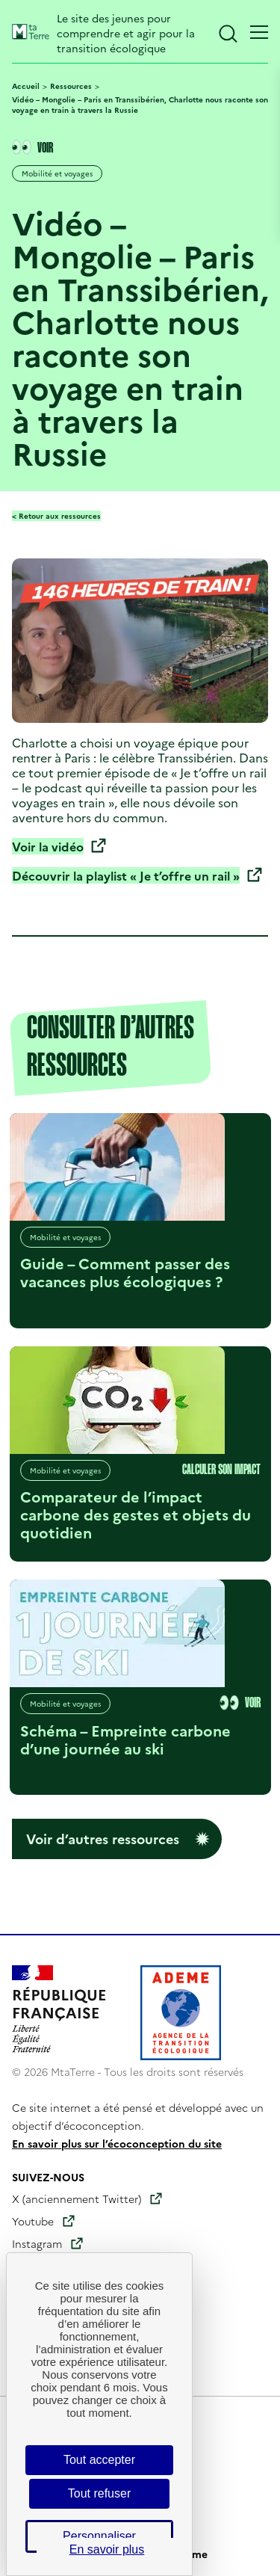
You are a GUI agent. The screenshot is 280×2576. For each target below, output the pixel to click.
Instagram (37, 2243)
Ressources (71, 86)
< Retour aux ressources (56, 516)
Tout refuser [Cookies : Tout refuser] (99, 2493)
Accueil (26, 86)
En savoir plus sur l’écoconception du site (117, 2143)
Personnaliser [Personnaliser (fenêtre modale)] (99, 2536)
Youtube (33, 2220)
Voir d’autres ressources (102, 1838)
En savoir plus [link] (107, 2549)
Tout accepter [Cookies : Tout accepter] (99, 2459)
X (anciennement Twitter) (76, 2198)
